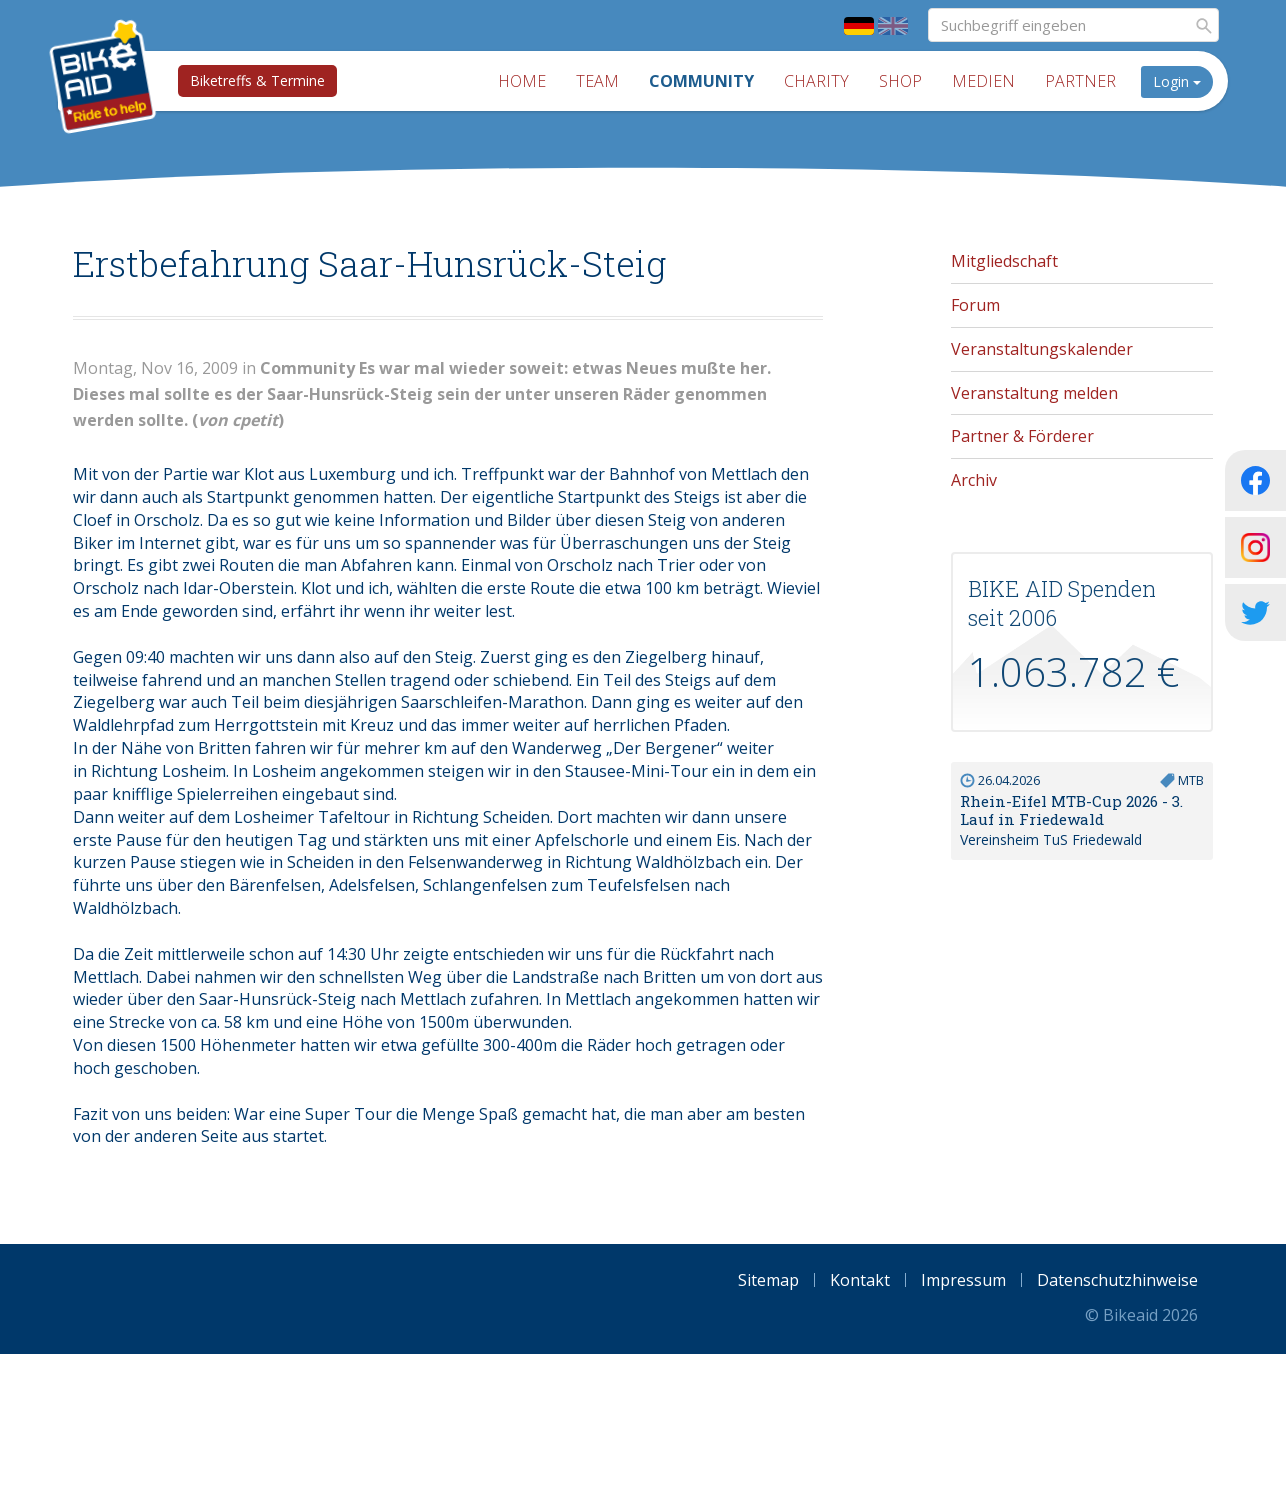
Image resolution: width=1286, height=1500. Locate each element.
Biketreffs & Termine (253, 80)
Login (1182, 81)
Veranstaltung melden (1034, 393)
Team (602, 81)
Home (527, 81)
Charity (821, 81)
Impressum (963, 1280)
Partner (1085, 81)
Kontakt (860, 1280)
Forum (975, 305)
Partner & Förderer (1022, 436)
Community (706, 81)
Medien (988, 81)
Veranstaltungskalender (1042, 349)
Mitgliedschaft (1004, 261)
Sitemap (768, 1280)
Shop (905, 81)
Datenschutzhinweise (1117, 1280)
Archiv (974, 480)
